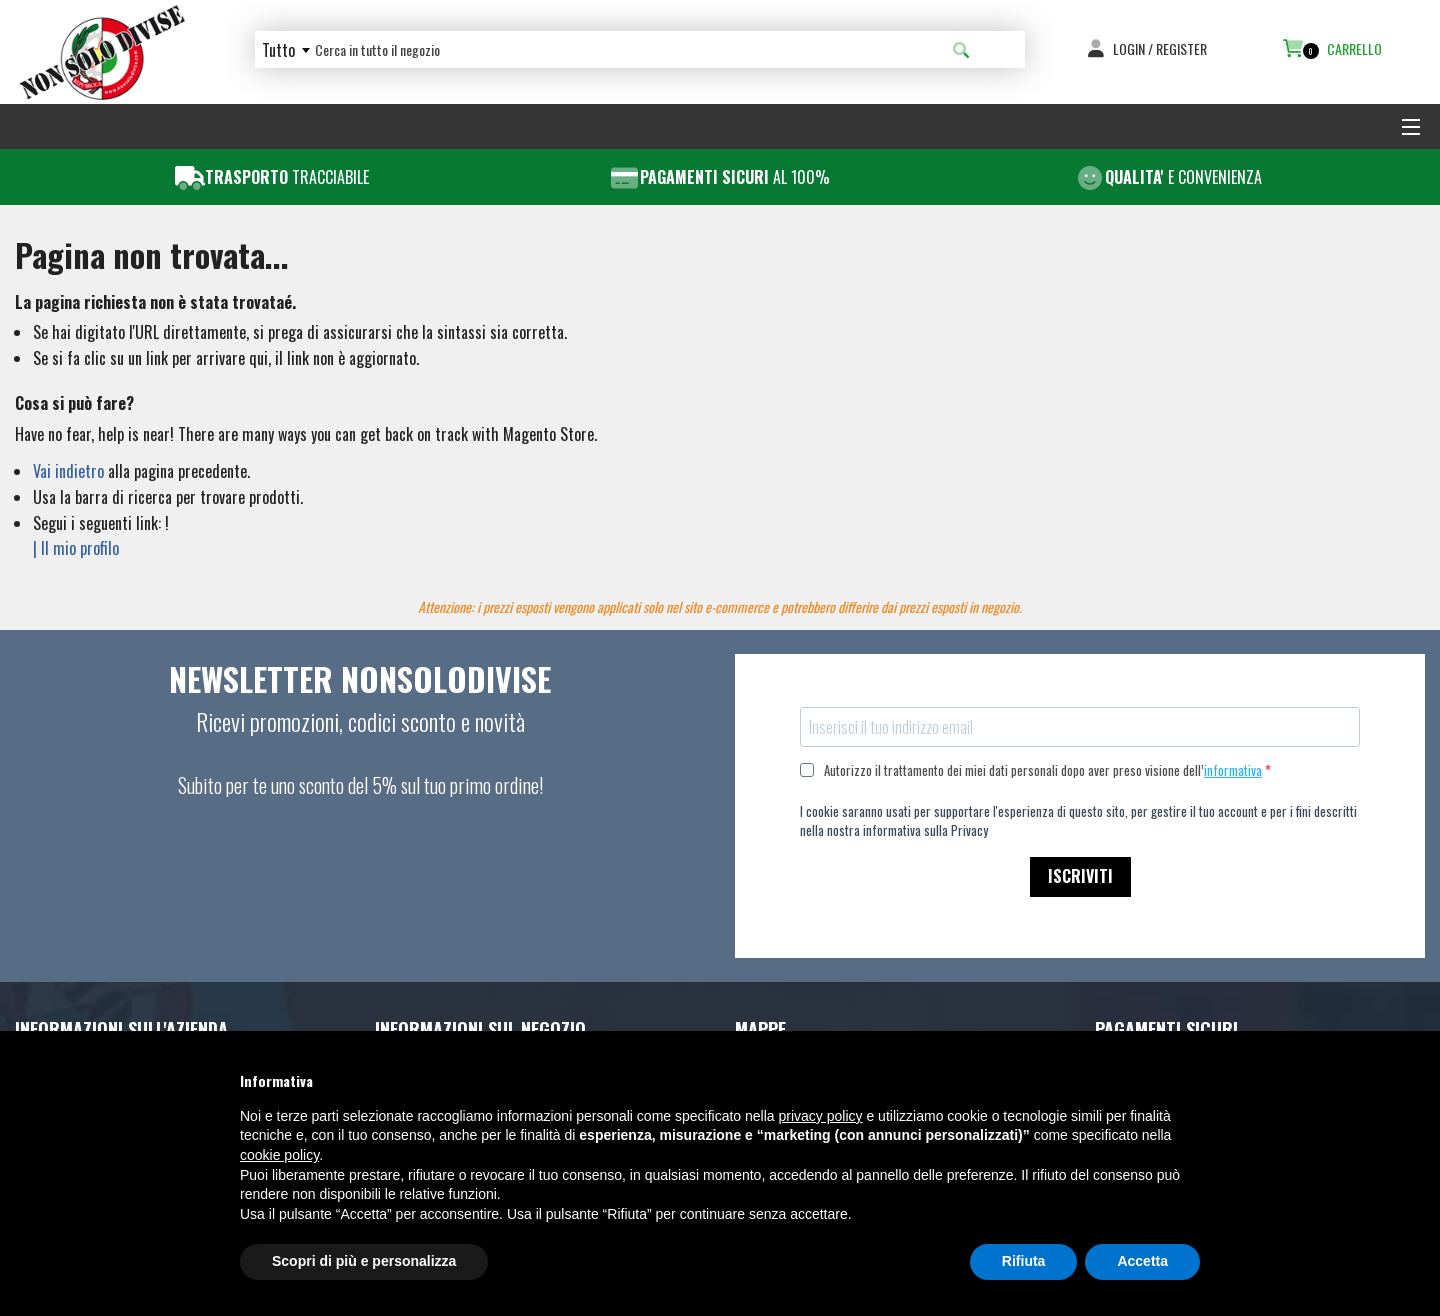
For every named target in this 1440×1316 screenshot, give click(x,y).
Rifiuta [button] (1024, 1261)
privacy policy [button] (821, 1116)
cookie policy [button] (279, 1155)
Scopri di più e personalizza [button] (364, 1261)
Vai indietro (68, 471)
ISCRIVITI (1080, 876)
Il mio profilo (80, 548)
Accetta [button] (1142, 1261)
